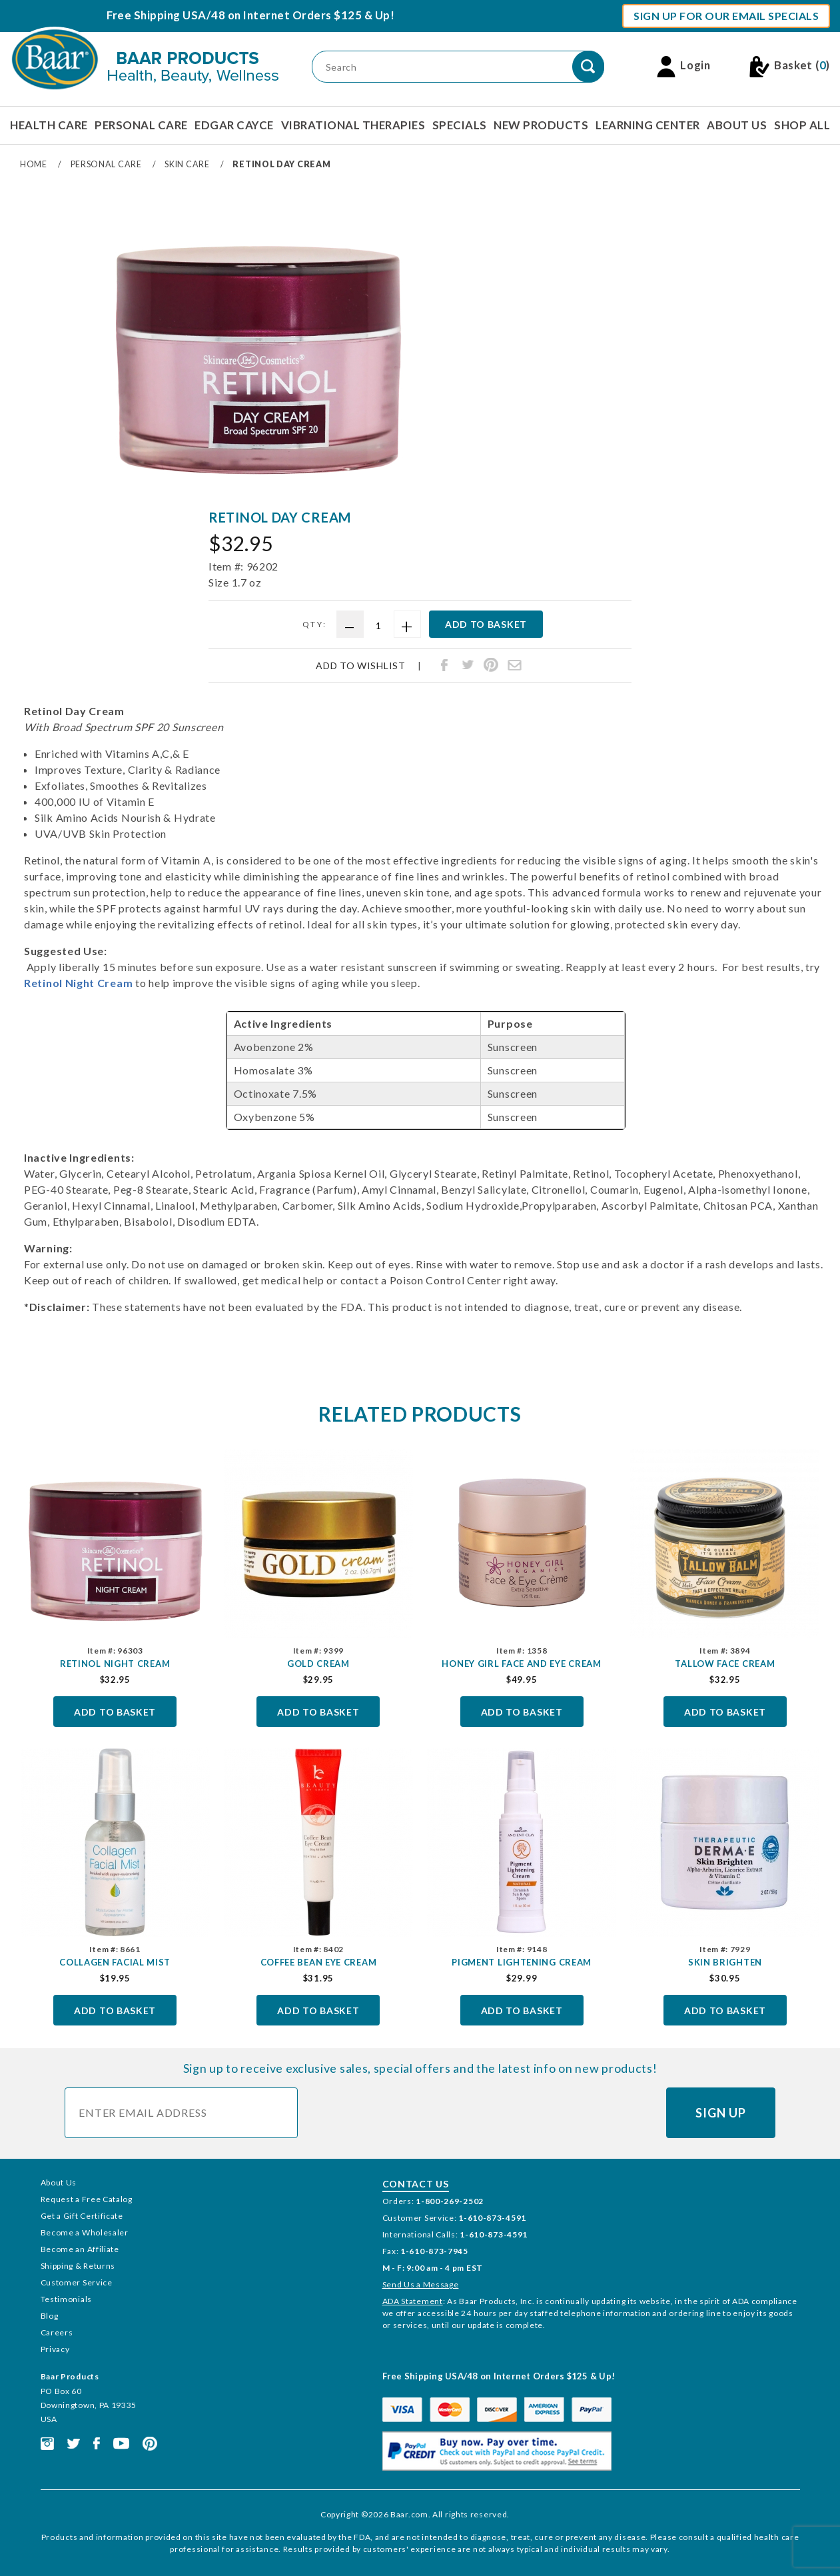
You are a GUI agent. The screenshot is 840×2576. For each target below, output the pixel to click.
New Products (541, 125)
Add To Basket (115, 1712)
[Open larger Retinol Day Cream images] (259, 352)
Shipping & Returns (78, 2266)
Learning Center (648, 125)
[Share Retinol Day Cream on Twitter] (468, 665)
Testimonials (66, 2299)
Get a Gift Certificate (82, 2216)
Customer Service (77, 2282)
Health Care (49, 125)
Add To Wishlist (361, 665)
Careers (57, 2332)
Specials (459, 125)
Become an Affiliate (80, 2249)
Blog (50, 2316)
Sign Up (720, 2112)
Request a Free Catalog (87, 2199)
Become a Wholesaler (85, 2232)
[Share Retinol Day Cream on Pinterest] (491, 665)
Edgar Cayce (234, 125)
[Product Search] (458, 67)
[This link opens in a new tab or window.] (47, 2442)
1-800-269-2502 (450, 2201)
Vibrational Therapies (353, 125)
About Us (737, 125)
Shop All (802, 125)
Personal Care (141, 125)
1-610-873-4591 (492, 2218)
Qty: (314, 624)
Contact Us (415, 2183)
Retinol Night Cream (78, 982)
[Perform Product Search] (588, 67)
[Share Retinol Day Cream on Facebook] (444, 665)
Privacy (55, 2349)
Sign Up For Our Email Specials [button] (726, 15)
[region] (55, 347)
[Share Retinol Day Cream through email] (514, 665)
